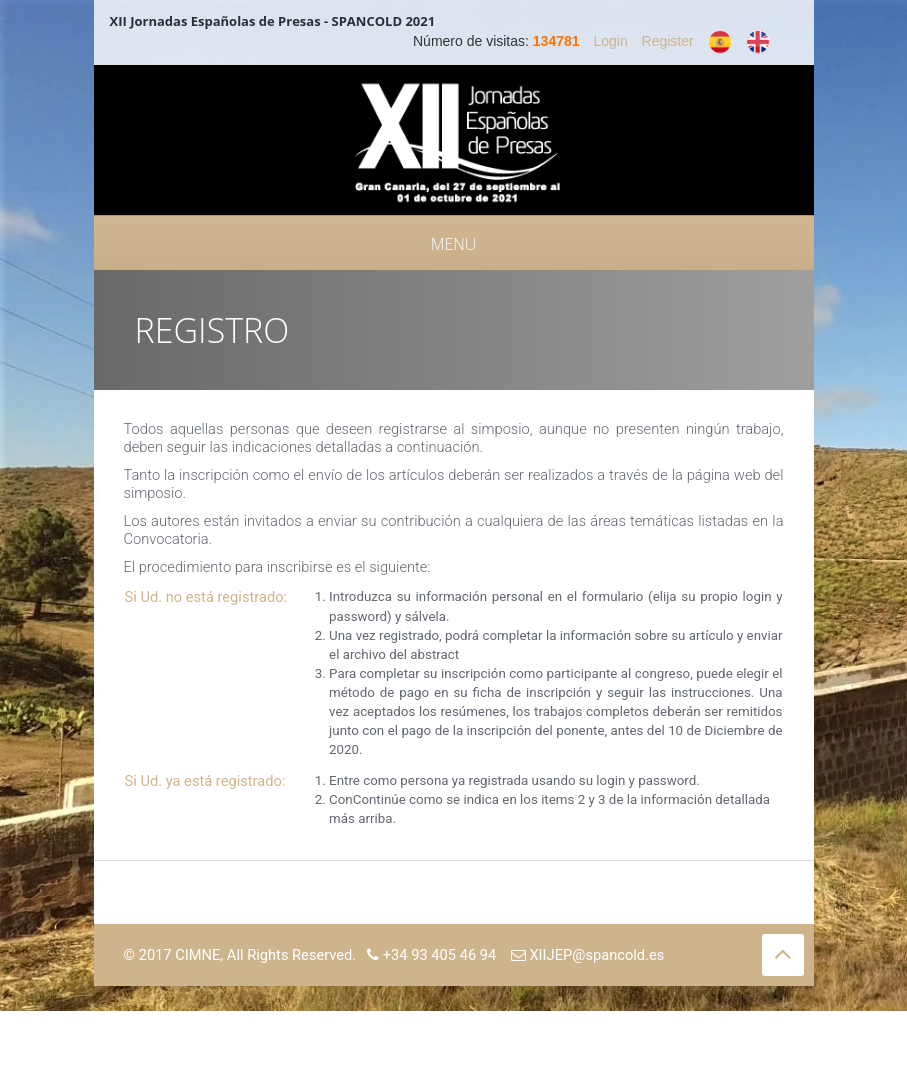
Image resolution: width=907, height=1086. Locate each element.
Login (610, 41)
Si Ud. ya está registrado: (205, 781)
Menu (454, 244)
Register (668, 41)
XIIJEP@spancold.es (588, 955)
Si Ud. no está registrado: (206, 597)
